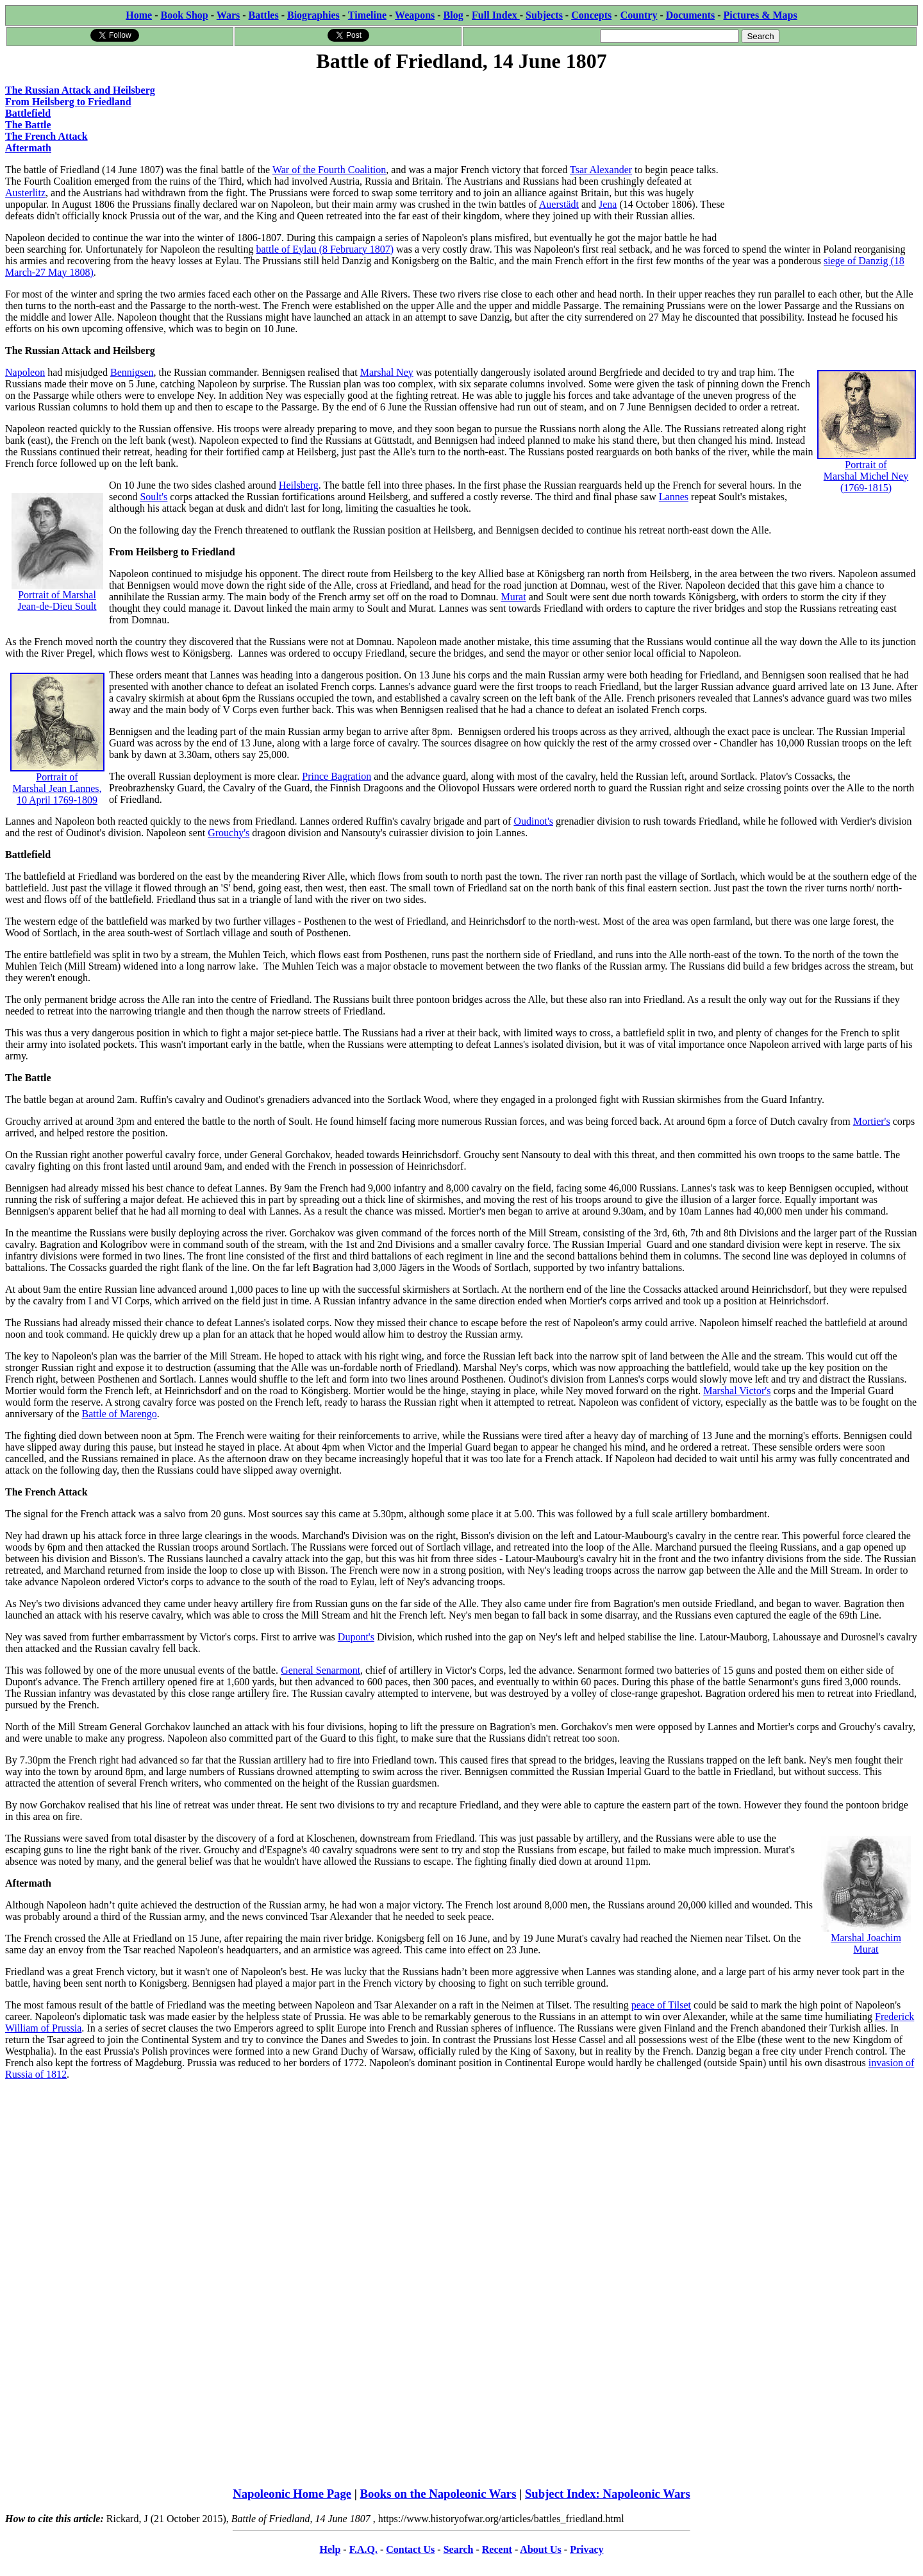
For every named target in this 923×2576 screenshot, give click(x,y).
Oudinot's (533, 821)
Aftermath (28, 147)
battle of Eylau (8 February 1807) (325, 249)
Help (329, 2549)
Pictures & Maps (760, 15)
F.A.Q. (363, 2549)
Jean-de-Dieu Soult (56, 606)
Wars (228, 15)
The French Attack (46, 136)
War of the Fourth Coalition (329, 169)
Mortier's (871, 1121)
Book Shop (184, 15)
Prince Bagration (336, 776)
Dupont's (356, 1636)
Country (639, 15)
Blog (453, 15)
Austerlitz (25, 192)
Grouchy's (228, 832)
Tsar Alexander (601, 169)
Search (459, 2549)
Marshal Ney (386, 372)
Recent (497, 2549)
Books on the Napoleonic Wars (438, 2493)
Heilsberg (299, 485)
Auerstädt (559, 204)
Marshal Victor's (736, 1390)
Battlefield (28, 113)
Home (139, 15)
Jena (608, 204)
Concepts (591, 15)
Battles (264, 15)
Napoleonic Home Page (292, 2493)
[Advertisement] (821, 155)
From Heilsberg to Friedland (68, 101)
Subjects (544, 15)
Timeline (367, 15)
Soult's (153, 496)
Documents (690, 15)
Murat (513, 596)
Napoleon (25, 372)
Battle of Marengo (119, 1413)
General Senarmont (320, 1670)
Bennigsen (132, 372)
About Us (540, 2549)
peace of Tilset (661, 2004)
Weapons (415, 15)
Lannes (673, 496)
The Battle (28, 124)
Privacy (586, 2549)
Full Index (496, 15)
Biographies (313, 15)
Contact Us (410, 2549)
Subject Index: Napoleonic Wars (607, 2493)
